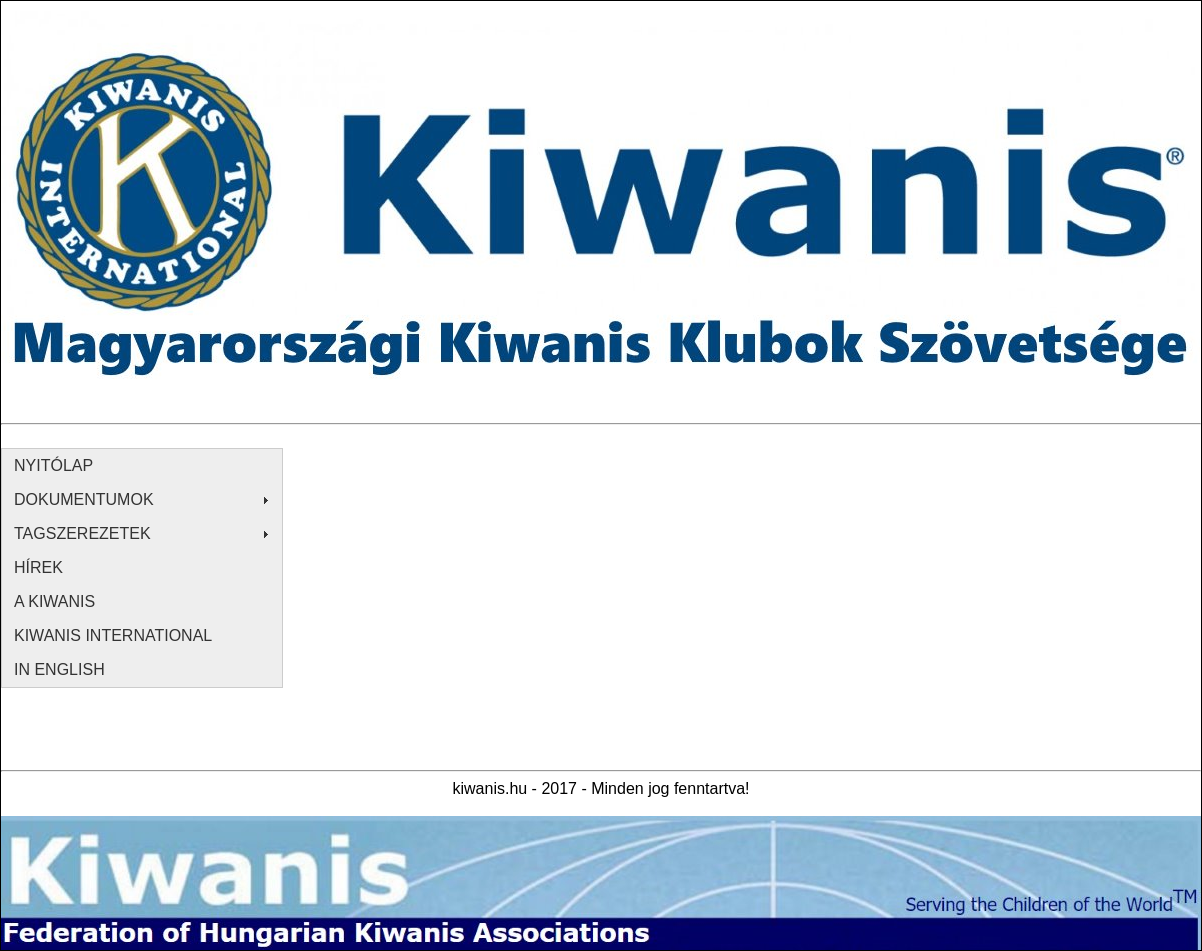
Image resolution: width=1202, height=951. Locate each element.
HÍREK (38, 567)
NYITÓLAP (53, 465)
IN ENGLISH (59, 669)
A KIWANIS (54, 601)
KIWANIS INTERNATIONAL (113, 635)
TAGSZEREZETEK (82, 533)
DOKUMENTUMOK (84, 499)
